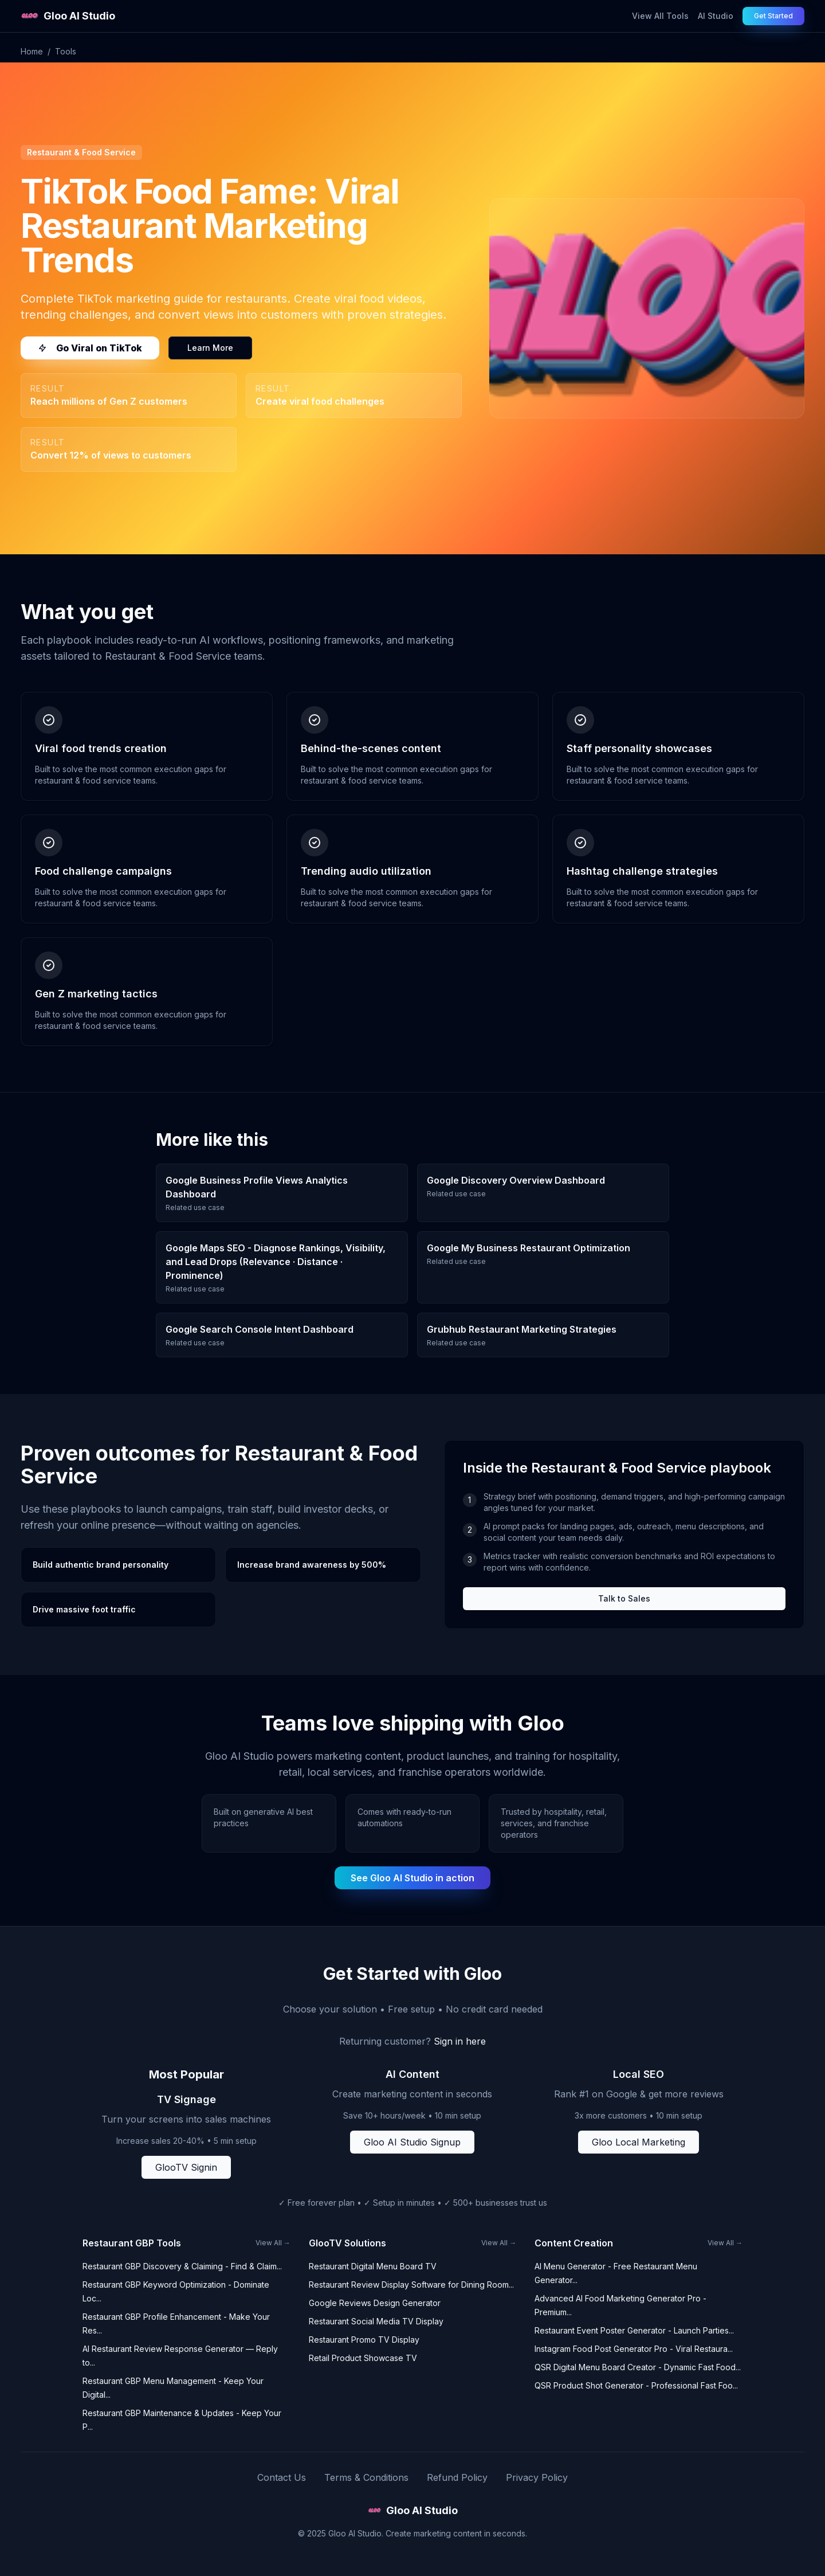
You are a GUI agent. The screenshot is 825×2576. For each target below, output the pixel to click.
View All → (273, 2242)
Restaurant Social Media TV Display (376, 2321)
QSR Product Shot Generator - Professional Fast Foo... (636, 2385)
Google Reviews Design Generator (375, 2303)
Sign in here (460, 2041)
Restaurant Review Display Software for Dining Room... (411, 2284)
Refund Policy (457, 2477)
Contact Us (281, 2477)
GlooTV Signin (186, 2167)
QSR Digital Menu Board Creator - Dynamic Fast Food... (638, 2367)
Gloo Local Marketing (638, 2142)
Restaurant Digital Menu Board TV (373, 2266)
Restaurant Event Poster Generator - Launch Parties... (634, 2330)
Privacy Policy (537, 2477)
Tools (65, 51)
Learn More (210, 348)
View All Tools (660, 16)
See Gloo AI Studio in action (412, 1878)
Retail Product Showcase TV (363, 2358)
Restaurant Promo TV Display (364, 2339)
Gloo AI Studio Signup (412, 2142)
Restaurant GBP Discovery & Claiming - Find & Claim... (182, 2266)
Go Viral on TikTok (90, 348)
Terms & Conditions (366, 2477)
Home (32, 51)
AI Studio (715, 16)
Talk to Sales (624, 1598)
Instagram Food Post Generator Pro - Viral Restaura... (634, 2349)
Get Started (773, 15)
